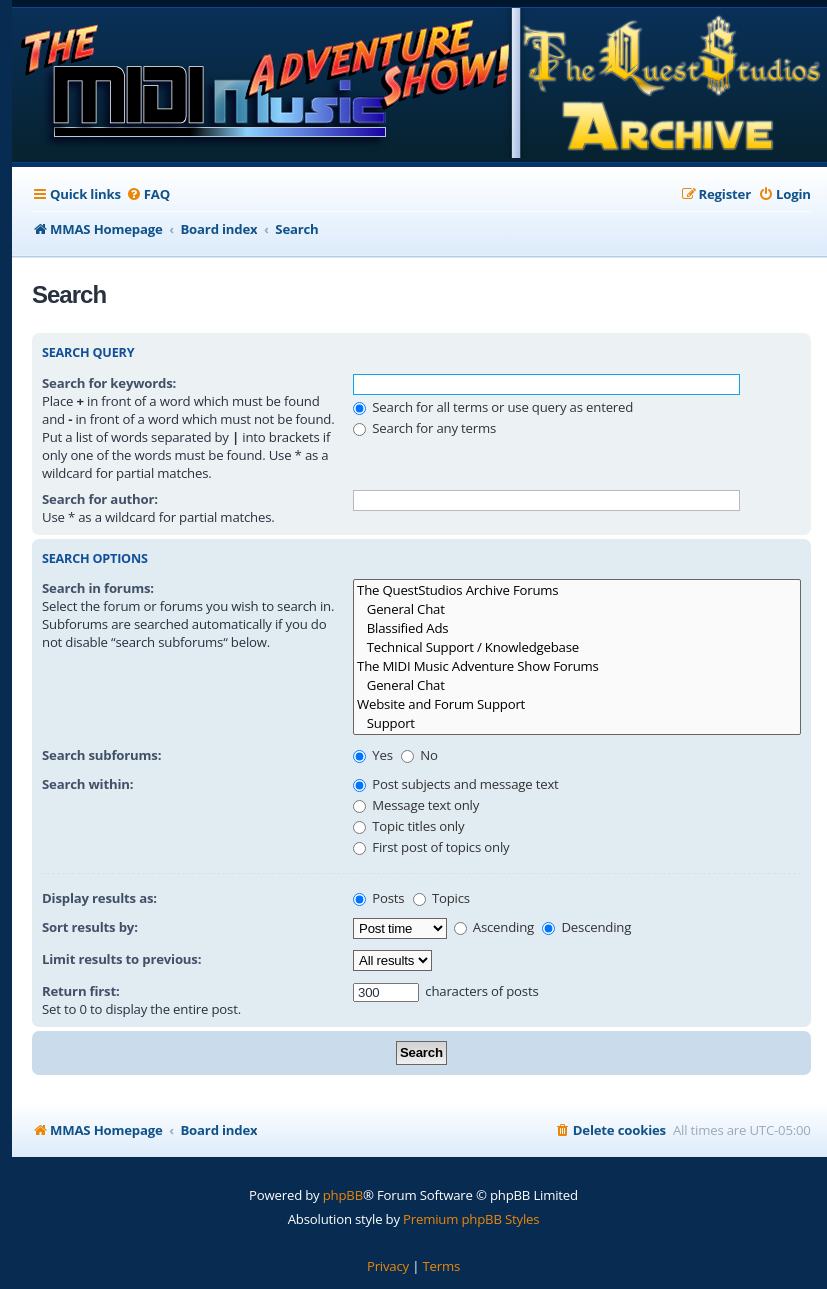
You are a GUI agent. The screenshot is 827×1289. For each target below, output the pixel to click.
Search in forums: (98, 588)
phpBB (343, 1195)
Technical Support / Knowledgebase (577, 647)
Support (577, 723)
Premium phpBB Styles (471, 1219)
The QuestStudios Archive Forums (577, 590)
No (419, 755)
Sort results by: (90, 927)
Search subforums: (101, 755)
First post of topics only (431, 847)
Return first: (81, 991)
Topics (441, 898)
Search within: (87, 784)
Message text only (416, 805)
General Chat (577, 609)
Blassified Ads (577, 628)
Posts (378, 898)
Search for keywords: (109, 383)
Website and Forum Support (577, 704)
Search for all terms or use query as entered (493, 407)
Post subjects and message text (456, 784)
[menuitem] (148, 194)
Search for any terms (424, 428)
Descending (586, 927)
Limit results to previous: (121, 959)
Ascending (494, 927)
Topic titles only (408, 826)
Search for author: (100, 499)
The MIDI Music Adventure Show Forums (577, 666)
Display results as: (99, 898)
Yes (373, 755)
